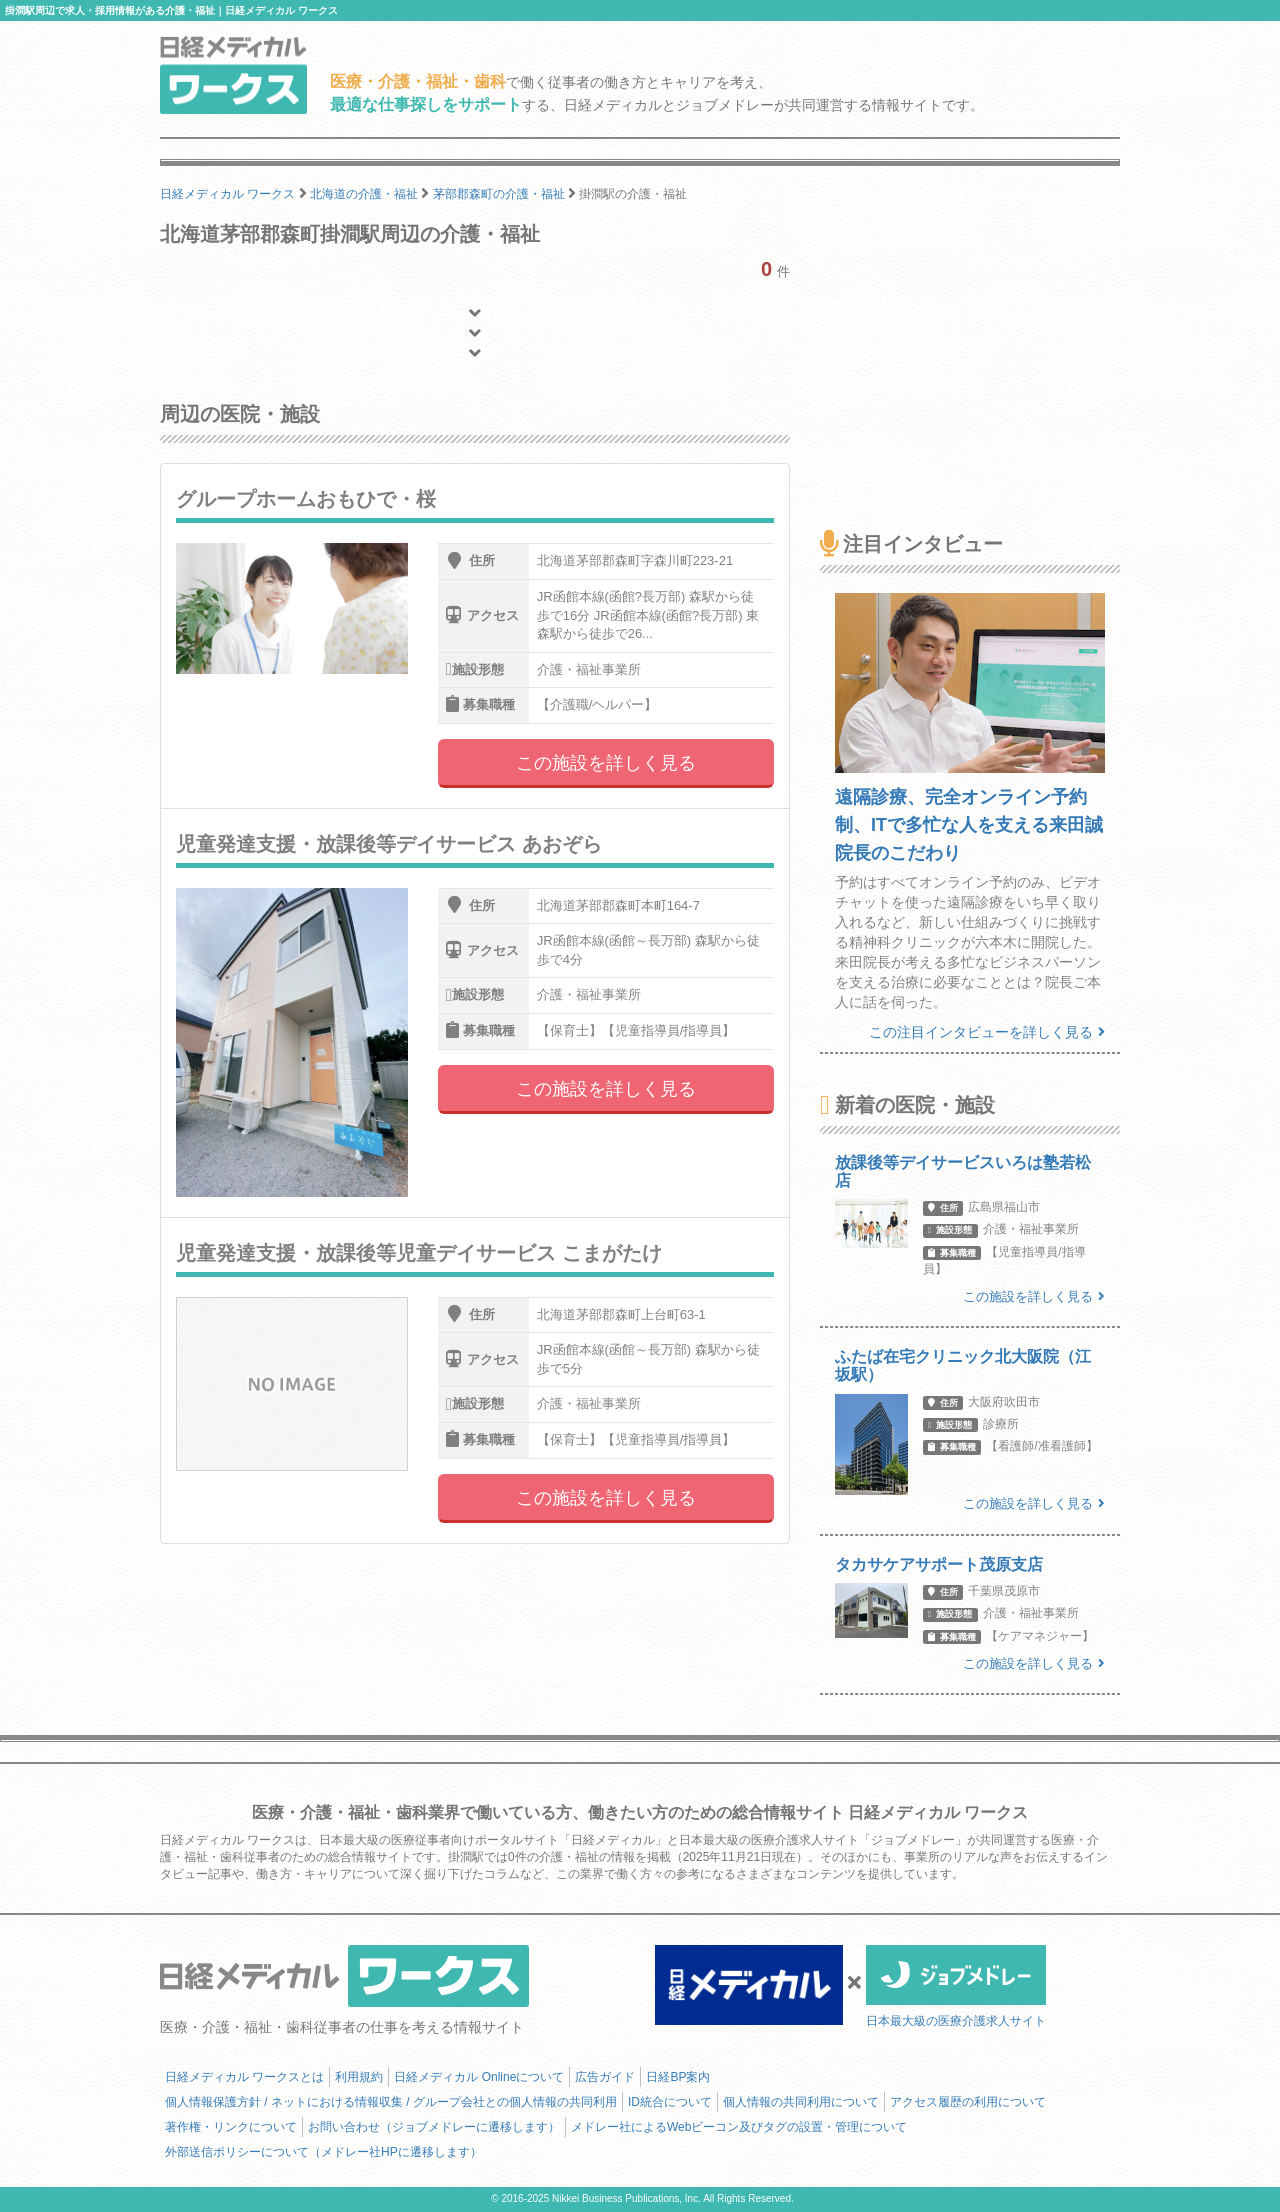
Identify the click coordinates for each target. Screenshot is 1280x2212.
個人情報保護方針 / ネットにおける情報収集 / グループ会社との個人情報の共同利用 (391, 2102)
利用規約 (359, 2077)
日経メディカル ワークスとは (244, 2077)
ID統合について (670, 2102)
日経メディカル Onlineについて (479, 2077)
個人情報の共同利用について (801, 2102)
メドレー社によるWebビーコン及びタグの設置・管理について (739, 2127)
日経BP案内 (678, 2077)
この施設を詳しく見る (606, 763)
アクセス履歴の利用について (968, 2102)
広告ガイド (605, 2077)
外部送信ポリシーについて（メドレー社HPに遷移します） (323, 2152)
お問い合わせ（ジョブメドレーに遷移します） (434, 2127)
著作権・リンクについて (231, 2127)
